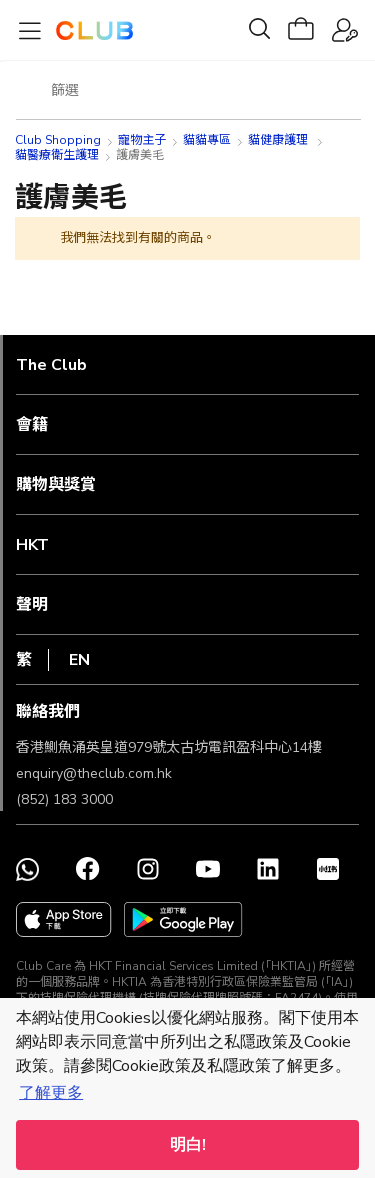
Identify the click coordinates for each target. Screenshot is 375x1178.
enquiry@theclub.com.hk (94, 773)
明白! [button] (188, 1145)
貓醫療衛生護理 (57, 155)
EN (79, 660)
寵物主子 (142, 140)
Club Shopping (58, 140)
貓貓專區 (207, 140)
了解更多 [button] (51, 1093)
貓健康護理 (279, 140)
